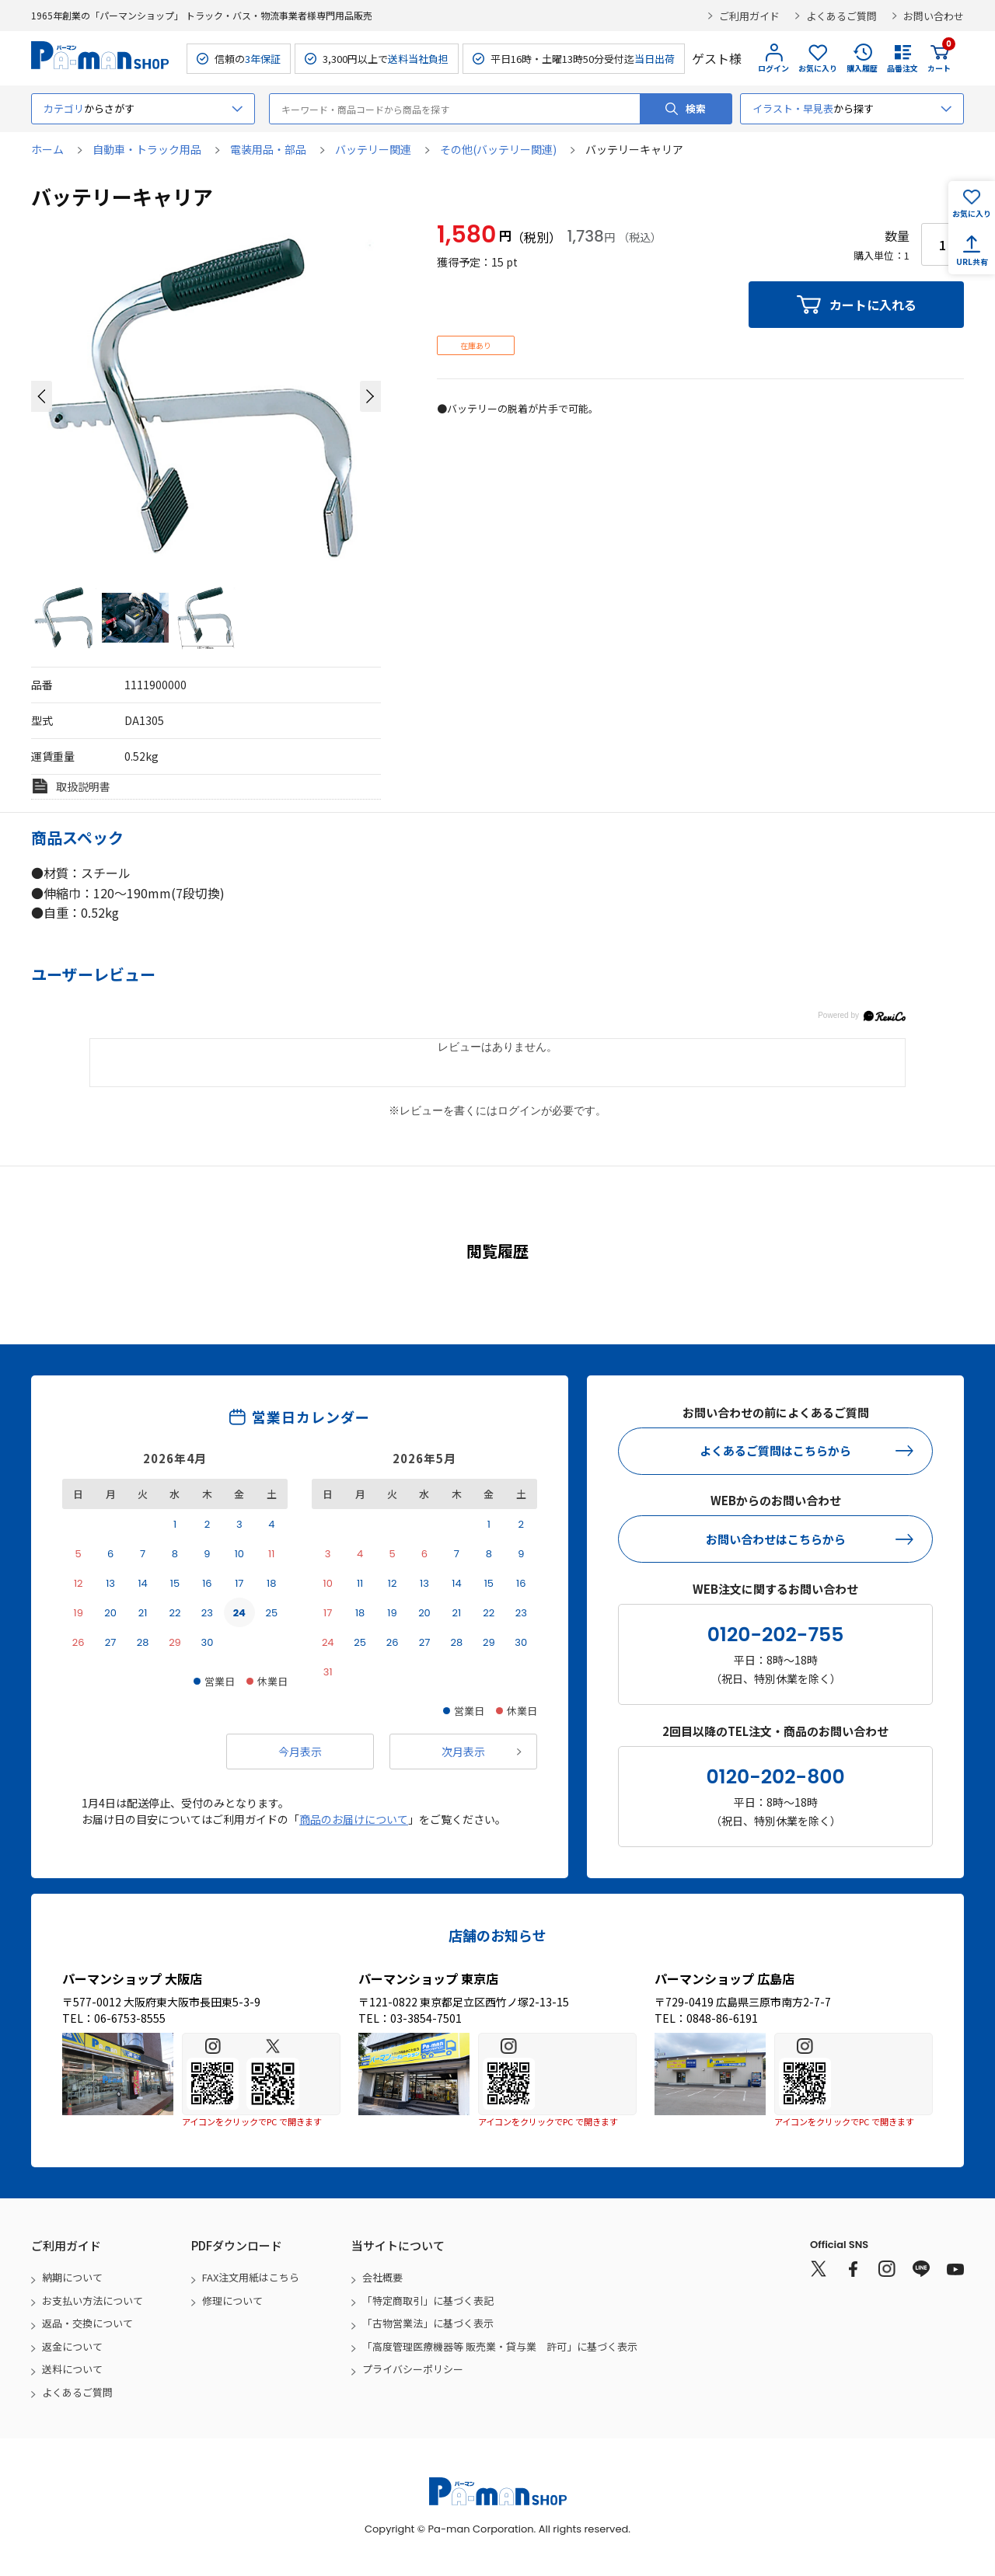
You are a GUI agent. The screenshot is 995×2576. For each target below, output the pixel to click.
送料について (72, 2369)
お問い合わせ (933, 16)
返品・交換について (87, 2323)
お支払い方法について (92, 2300)
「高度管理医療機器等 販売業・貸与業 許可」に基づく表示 (499, 2346)
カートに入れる (872, 304)
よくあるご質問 (841, 16)
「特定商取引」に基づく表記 (428, 2300)
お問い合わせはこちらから (776, 1539)
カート (939, 58)
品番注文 (902, 68)
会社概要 (382, 2277)
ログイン (773, 68)
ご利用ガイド (749, 16)
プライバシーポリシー (412, 2369)
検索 (696, 108)
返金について (72, 2346)
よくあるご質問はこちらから (775, 1450)
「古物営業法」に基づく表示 (428, 2323)
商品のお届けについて (353, 1819)
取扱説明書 (83, 786)
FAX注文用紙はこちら (250, 2277)
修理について (232, 2300)
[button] (41, 396)
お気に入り (817, 68)
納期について (72, 2277)
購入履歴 (862, 68)
